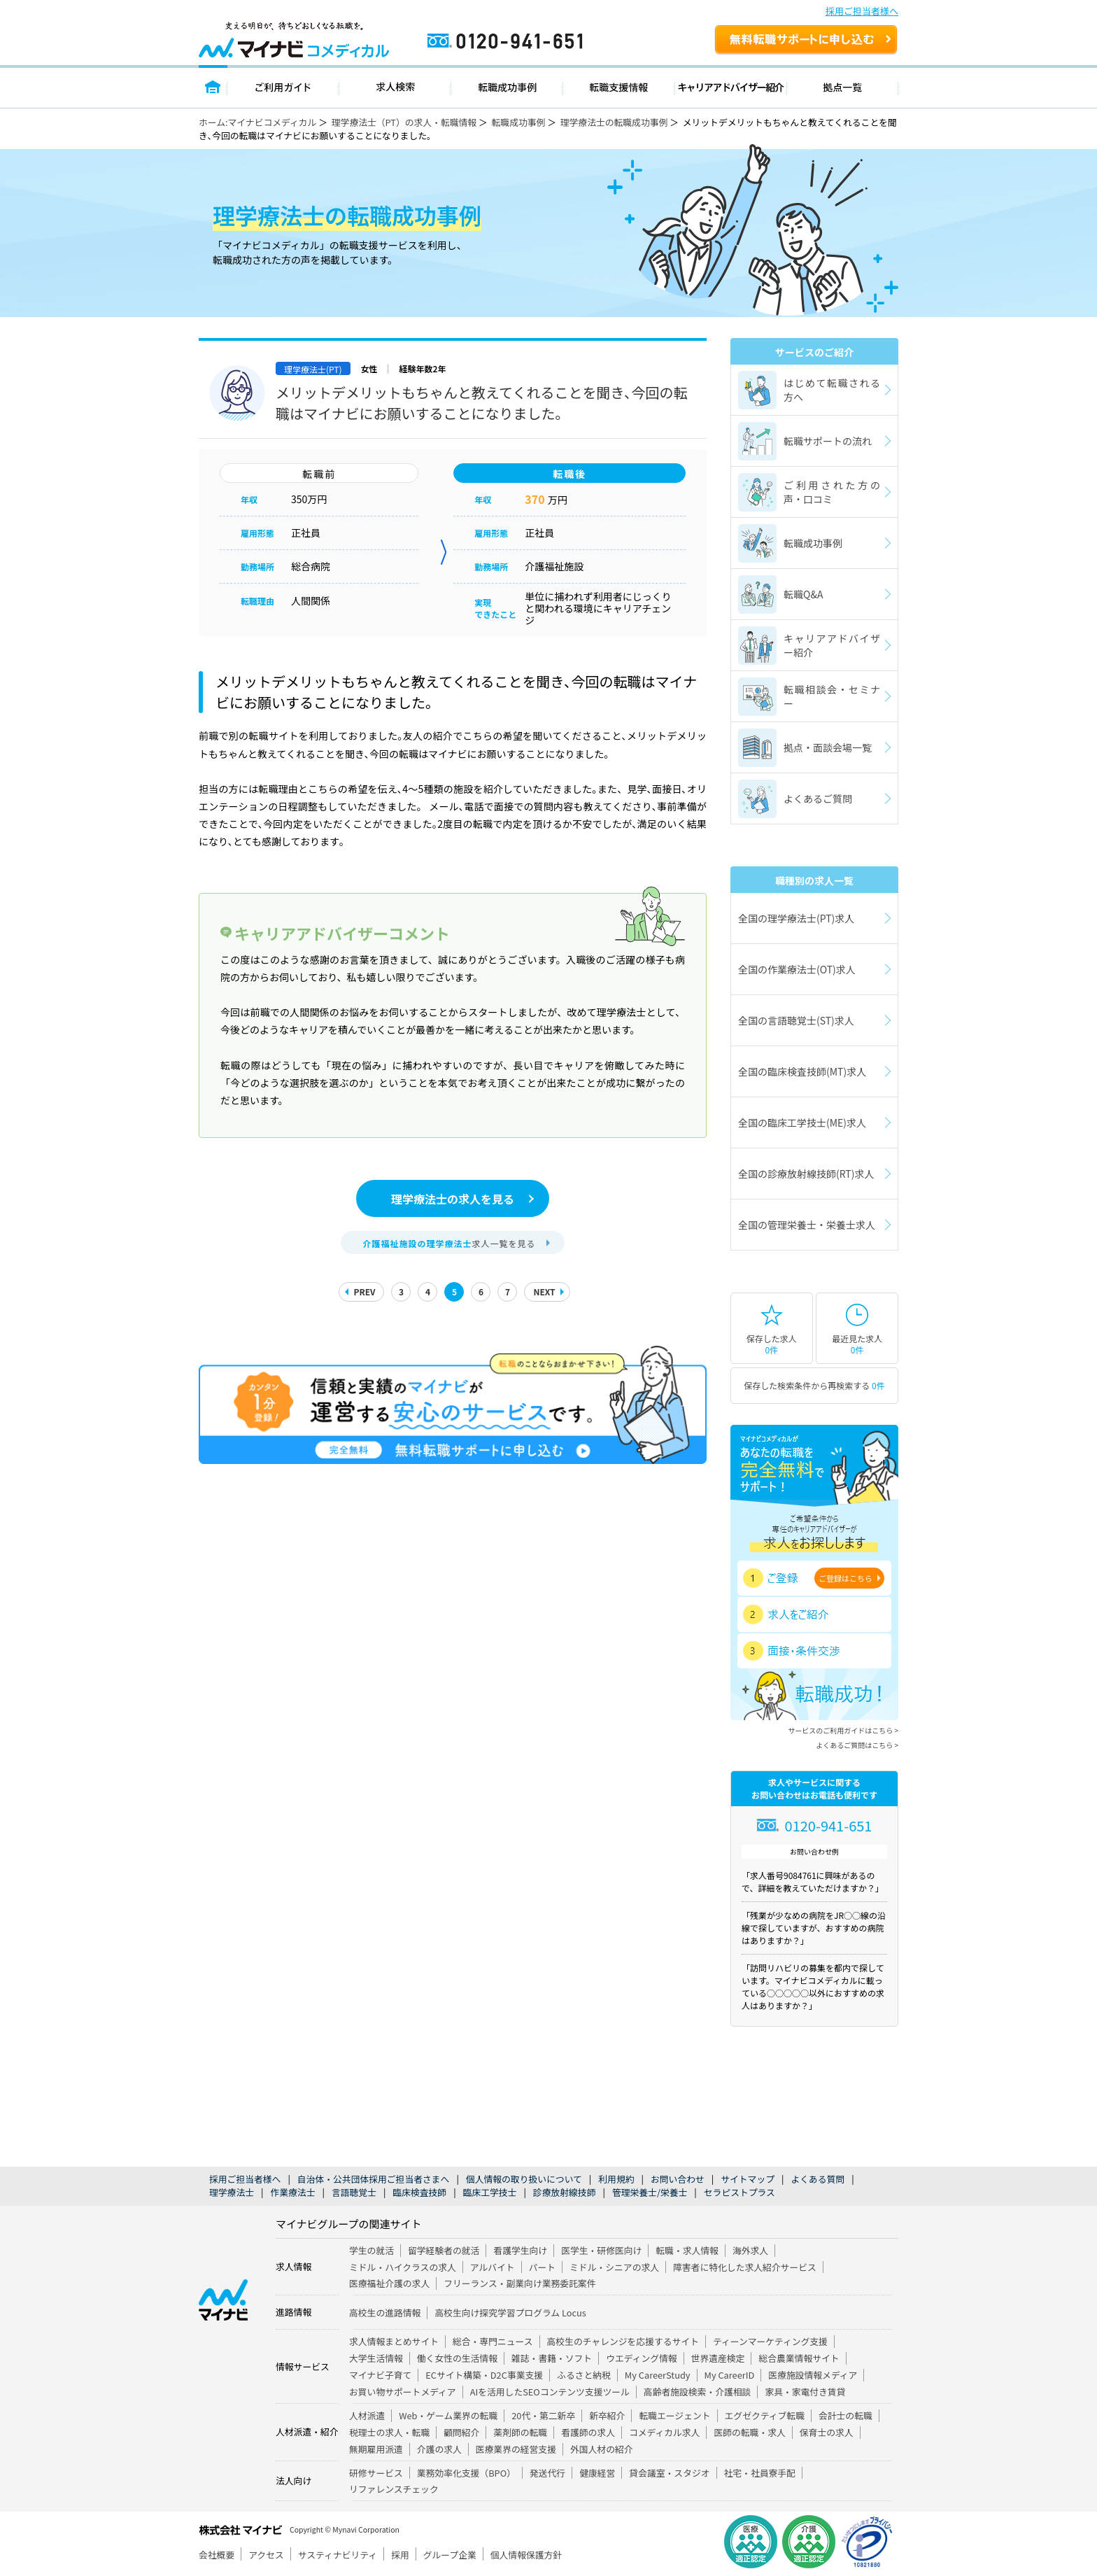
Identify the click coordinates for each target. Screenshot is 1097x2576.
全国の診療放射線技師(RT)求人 (806, 1174)
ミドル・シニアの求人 (614, 2267)
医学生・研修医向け (601, 2250)
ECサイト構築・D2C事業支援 (484, 2374)
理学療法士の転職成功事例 (614, 122)
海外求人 (750, 2250)
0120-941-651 (564, 46)
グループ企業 (449, 2554)
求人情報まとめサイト (394, 2341)
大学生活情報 (376, 2358)
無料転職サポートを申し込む (806, 40)
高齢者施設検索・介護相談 (697, 2391)
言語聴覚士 (354, 2192)
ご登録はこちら (845, 1578)
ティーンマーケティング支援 (770, 2341)
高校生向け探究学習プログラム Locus (510, 2312)
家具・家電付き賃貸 (805, 2391)
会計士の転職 (845, 2415)
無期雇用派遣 (376, 2449)
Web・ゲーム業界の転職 (448, 2415)
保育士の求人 (827, 2432)
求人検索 (395, 86)
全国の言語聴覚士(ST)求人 (796, 1020)
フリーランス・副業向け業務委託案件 (519, 2283)
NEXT (544, 1291)
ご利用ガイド (283, 86)
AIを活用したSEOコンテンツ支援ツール (550, 2391)
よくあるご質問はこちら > (857, 1745)
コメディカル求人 (664, 2432)
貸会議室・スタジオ (669, 2472)
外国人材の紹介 (601, 2449)
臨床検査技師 (419, 2192)
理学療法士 (231, 2192)
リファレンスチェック (394, 2489)
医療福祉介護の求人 (389, 2283)
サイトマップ (747, 2179)
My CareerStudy (658, 2374)
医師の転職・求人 (749, 2432)
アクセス (266, 2554)
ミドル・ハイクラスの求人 (402, 2267)
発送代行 (547, 2472)
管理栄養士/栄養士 (649, 2192)
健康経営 (597, 2472)
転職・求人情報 (687, 2250)
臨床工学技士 (490, 2192)
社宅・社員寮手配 (759, 2472)
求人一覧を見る (448, 1243)
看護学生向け (520, 2250)
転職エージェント (674, 2415)
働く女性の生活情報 (457, 2358)
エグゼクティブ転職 (765, 2415)
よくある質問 (817, 2179)
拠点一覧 (842, 86)
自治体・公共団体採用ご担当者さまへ (373, 2179)
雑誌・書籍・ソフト (551, 2358)
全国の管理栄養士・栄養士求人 (806, 1225)
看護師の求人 (588, 2432)
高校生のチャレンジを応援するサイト (623, 2341)
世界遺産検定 (718, 2358)
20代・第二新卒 (543, 2415)
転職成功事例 (507, 86)
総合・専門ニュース (493, 2341)
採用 (400, 2554)
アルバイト (492, 2267)
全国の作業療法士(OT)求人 (797, 969)
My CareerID (730, 2374)
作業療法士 (292, 2192)
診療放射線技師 (564, 2192)
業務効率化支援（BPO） (466, 2472)
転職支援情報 (619, 86)
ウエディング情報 (641, 2358)
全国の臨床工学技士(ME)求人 (802, 1122)
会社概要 (216, 2554)
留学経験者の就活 (443, 2250)
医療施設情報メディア (812, 2374)
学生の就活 (371, 2250)
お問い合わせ (678, 2179)
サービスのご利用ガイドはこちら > (843, 1730)
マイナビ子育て (380, 2374)
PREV (364, 1291)
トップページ (213, 86)
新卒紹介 (607, 2415)
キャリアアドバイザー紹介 (731, 86)
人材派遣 (367, 2415)
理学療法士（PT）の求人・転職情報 (404, 122)
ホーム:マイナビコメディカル (257, 122)
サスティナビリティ (337, 2554)
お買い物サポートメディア (402, 2391)
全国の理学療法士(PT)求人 (796, 918)
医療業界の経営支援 (516, 2449)
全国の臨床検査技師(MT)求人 (802, 1071)
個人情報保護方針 (526, 2554)
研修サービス (376, 2472)
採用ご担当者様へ (862, 10)
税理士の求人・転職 (389, 2432)
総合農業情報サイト (798, 2358)
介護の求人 (439, 2449)
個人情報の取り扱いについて (524, 2179)
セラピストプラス (739, 2192)
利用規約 (616, 2179)
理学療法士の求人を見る (452, 1198)
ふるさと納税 (584, 2374)
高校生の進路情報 (384, 2312)
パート (542, 2267)
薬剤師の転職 (520, 2432)
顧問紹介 (461, 2432)
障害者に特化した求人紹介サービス (744, 2267)
